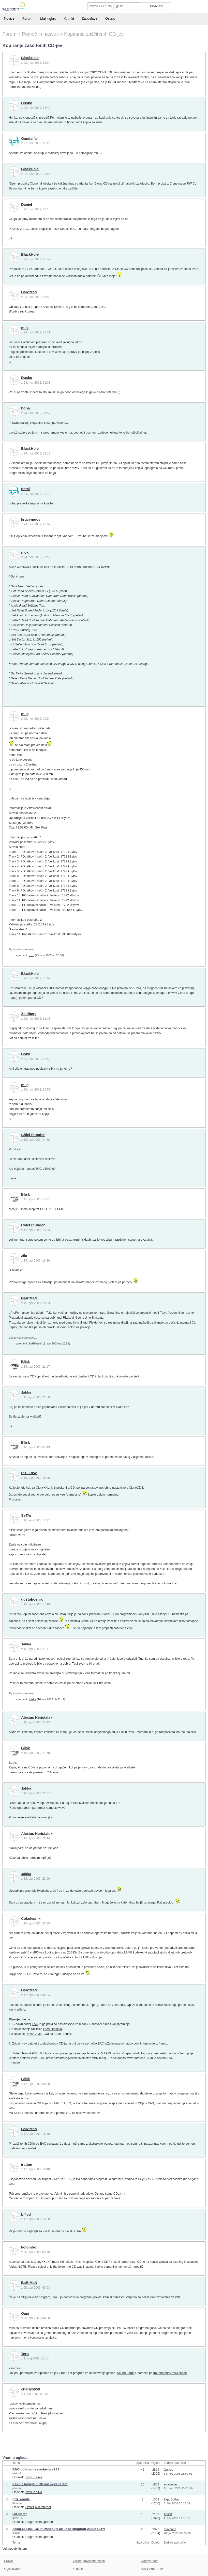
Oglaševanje (12, 2569)
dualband (170, 2529)
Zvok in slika (33, 2477)
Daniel (26, 204)
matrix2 (16, 2473)
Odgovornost (149, 2561)
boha (25, 408)
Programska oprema (39, 2522)
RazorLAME (34, 2034)
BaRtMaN (29, 292)
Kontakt (78, 2569)
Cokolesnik (31, 1918)
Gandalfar (29, 139)
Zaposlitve (89, 18)
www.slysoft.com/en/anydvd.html (31, 2408)
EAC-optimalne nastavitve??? (35, 2469)
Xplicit (168, 2514)
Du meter (19, 2514)
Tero (25, 2354)
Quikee (168, 2469)
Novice (9, 18)
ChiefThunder (33, 1135)
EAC (35, 2024)
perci (25, 489)
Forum (27, 18)
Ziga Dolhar (171, 2499)
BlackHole (30, 58)
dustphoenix (32, 1599)
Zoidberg (29, 1014)
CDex (117, 2193)
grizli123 (17, 2517)
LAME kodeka (52, 2029)
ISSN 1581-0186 (152, 2569)
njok (25, 552)
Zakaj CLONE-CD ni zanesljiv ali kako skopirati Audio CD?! (58, 2529)
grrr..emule (21, 2499)
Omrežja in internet (38, 2507)
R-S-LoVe (29, 1473)
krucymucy (30, 519)
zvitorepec (171, 2484)
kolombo (28, 2247)
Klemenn (17, 2503)
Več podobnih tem (14, 2548)
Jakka (26, 1392)
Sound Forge (125, 2373)
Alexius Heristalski (37, 1717)
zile (24, 1256)
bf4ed (26, 2215)
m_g (25, 328)
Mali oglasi (48, 19)
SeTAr (26, 1515)
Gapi (25, 2313)
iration (26, 2165)
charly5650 (30, 2389)
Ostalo (110, 18)
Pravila (9, 2561)
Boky (25, 1054)
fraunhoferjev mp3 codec (170, 2373)
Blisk (25, 1194)
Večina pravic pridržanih (89, 2561)
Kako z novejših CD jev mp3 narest (39, 2484)
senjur (16, 2532)
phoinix (16, 2488)
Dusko (26, 103)
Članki (69, 19)
